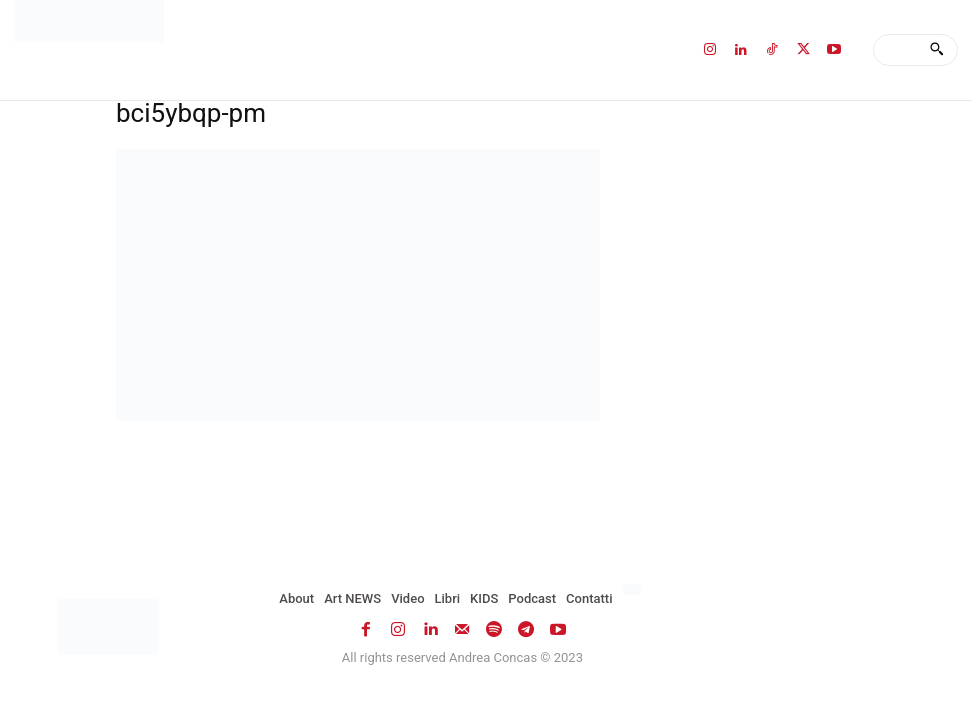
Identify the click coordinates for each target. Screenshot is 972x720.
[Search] (936, 50)
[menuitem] (634, 590)
